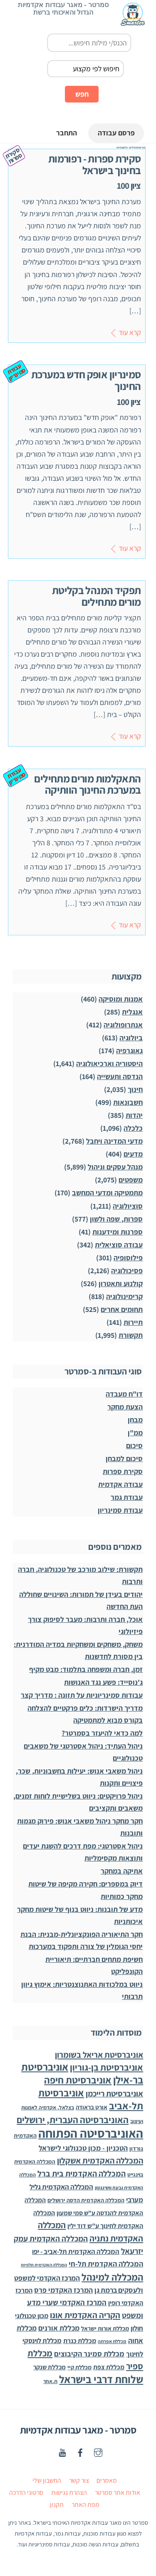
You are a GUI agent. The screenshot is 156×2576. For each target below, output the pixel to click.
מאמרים (107, 2480)
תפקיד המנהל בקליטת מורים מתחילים (96, 596)
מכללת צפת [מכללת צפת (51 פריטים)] (108, 2367)
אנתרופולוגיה (123, 1024)
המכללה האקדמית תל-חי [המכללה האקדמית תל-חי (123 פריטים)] (106, 2264)
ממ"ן (135, 1433)
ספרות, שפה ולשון (116, 1219)
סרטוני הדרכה (26, 2493)
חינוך (135, 1089)
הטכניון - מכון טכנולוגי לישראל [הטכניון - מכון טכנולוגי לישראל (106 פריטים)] (83, 2148)
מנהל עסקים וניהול (115, 1167)
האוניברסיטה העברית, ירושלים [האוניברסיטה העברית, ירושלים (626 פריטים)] (73, 2120)
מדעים (133, 1154)
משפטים (131, 1180)
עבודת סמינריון (120, 1510)
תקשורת (131, 1335)
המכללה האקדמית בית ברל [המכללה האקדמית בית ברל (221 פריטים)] (81, 2174)
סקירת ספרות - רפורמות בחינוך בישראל (94, 164)
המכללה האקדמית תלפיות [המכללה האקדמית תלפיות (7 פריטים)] (44, 2265)
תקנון (57, 2505)
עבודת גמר (127, 1497)
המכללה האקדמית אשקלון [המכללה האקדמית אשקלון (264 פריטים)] (100, 2161)
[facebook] (80, 2451)
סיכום (134, 1446)
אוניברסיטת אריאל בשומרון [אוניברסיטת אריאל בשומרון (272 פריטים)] (99, 2054)
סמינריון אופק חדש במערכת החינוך (86, 380)
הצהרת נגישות (69, 2493)
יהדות (134, 1115)
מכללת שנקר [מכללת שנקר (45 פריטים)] (49, 2367)
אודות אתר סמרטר (117, 2493)
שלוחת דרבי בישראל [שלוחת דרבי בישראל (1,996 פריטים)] (101, 2379)
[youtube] (62, 2451)
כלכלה (133, 1128)
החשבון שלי (46, 2480)
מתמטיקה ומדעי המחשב (107, 1193)
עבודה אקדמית (120, 1484)
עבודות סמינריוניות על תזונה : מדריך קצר (82, 1695)
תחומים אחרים (122, 1309)
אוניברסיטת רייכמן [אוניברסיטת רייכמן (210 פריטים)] (114, 2093)
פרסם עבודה (115, 133)
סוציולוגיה (128, 1206)
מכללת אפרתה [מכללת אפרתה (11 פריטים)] (112, 2341)
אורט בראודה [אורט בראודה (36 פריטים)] (91, 2107)
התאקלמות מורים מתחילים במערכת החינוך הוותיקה (87, 784)
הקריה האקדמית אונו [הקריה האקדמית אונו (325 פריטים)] (85, 2315)
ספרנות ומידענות (117, 1232)
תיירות (133, 1322)
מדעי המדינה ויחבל (114, 1141)
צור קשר (79, 2480)
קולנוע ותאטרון (121, 1283)
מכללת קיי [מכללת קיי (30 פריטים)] (79, 2367)
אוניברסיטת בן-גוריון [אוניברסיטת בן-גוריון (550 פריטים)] (106, 2067)
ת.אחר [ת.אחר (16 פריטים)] (50, 2381)
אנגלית (132, 1012)
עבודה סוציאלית (119, 1244)
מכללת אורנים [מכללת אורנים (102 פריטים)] (58, 2328)
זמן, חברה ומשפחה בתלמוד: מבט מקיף (86, 1669)
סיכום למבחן (124, 1459)
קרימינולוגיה (124, 1296)
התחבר (64, 133)
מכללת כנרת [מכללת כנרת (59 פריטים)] (79, 2340)
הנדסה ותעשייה (120, 1077)
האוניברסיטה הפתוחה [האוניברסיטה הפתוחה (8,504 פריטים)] (90, 2133)
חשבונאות (128, 1102)
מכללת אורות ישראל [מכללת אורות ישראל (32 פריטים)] (105, 2328)
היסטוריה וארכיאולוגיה (109, 1064)
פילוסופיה (128, 1257)
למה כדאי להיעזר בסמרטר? (102, 1733)
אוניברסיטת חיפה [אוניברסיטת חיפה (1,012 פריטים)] (77, 2080)
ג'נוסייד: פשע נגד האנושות (103, 1682)
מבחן (135, 1420)
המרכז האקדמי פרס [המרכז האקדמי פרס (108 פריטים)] (63, 2290)
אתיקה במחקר (122, 1871)
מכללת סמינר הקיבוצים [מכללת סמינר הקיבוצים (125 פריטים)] (89, 2354)
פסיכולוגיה (127, 1270)
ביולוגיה (131, 1037)
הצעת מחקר (125, 1407)
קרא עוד (130, 332)
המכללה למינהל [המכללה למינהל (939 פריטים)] (112, 2277)
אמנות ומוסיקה (121, 999)
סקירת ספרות (123, 1472)
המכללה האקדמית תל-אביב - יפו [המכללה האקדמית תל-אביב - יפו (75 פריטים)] (75, 2251)
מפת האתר (85, 2505)
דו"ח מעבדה (124, 1394)
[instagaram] (98, 2451)
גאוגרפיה (129, 1050)
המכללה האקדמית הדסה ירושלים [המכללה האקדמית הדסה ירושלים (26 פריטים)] (85, 2200)
